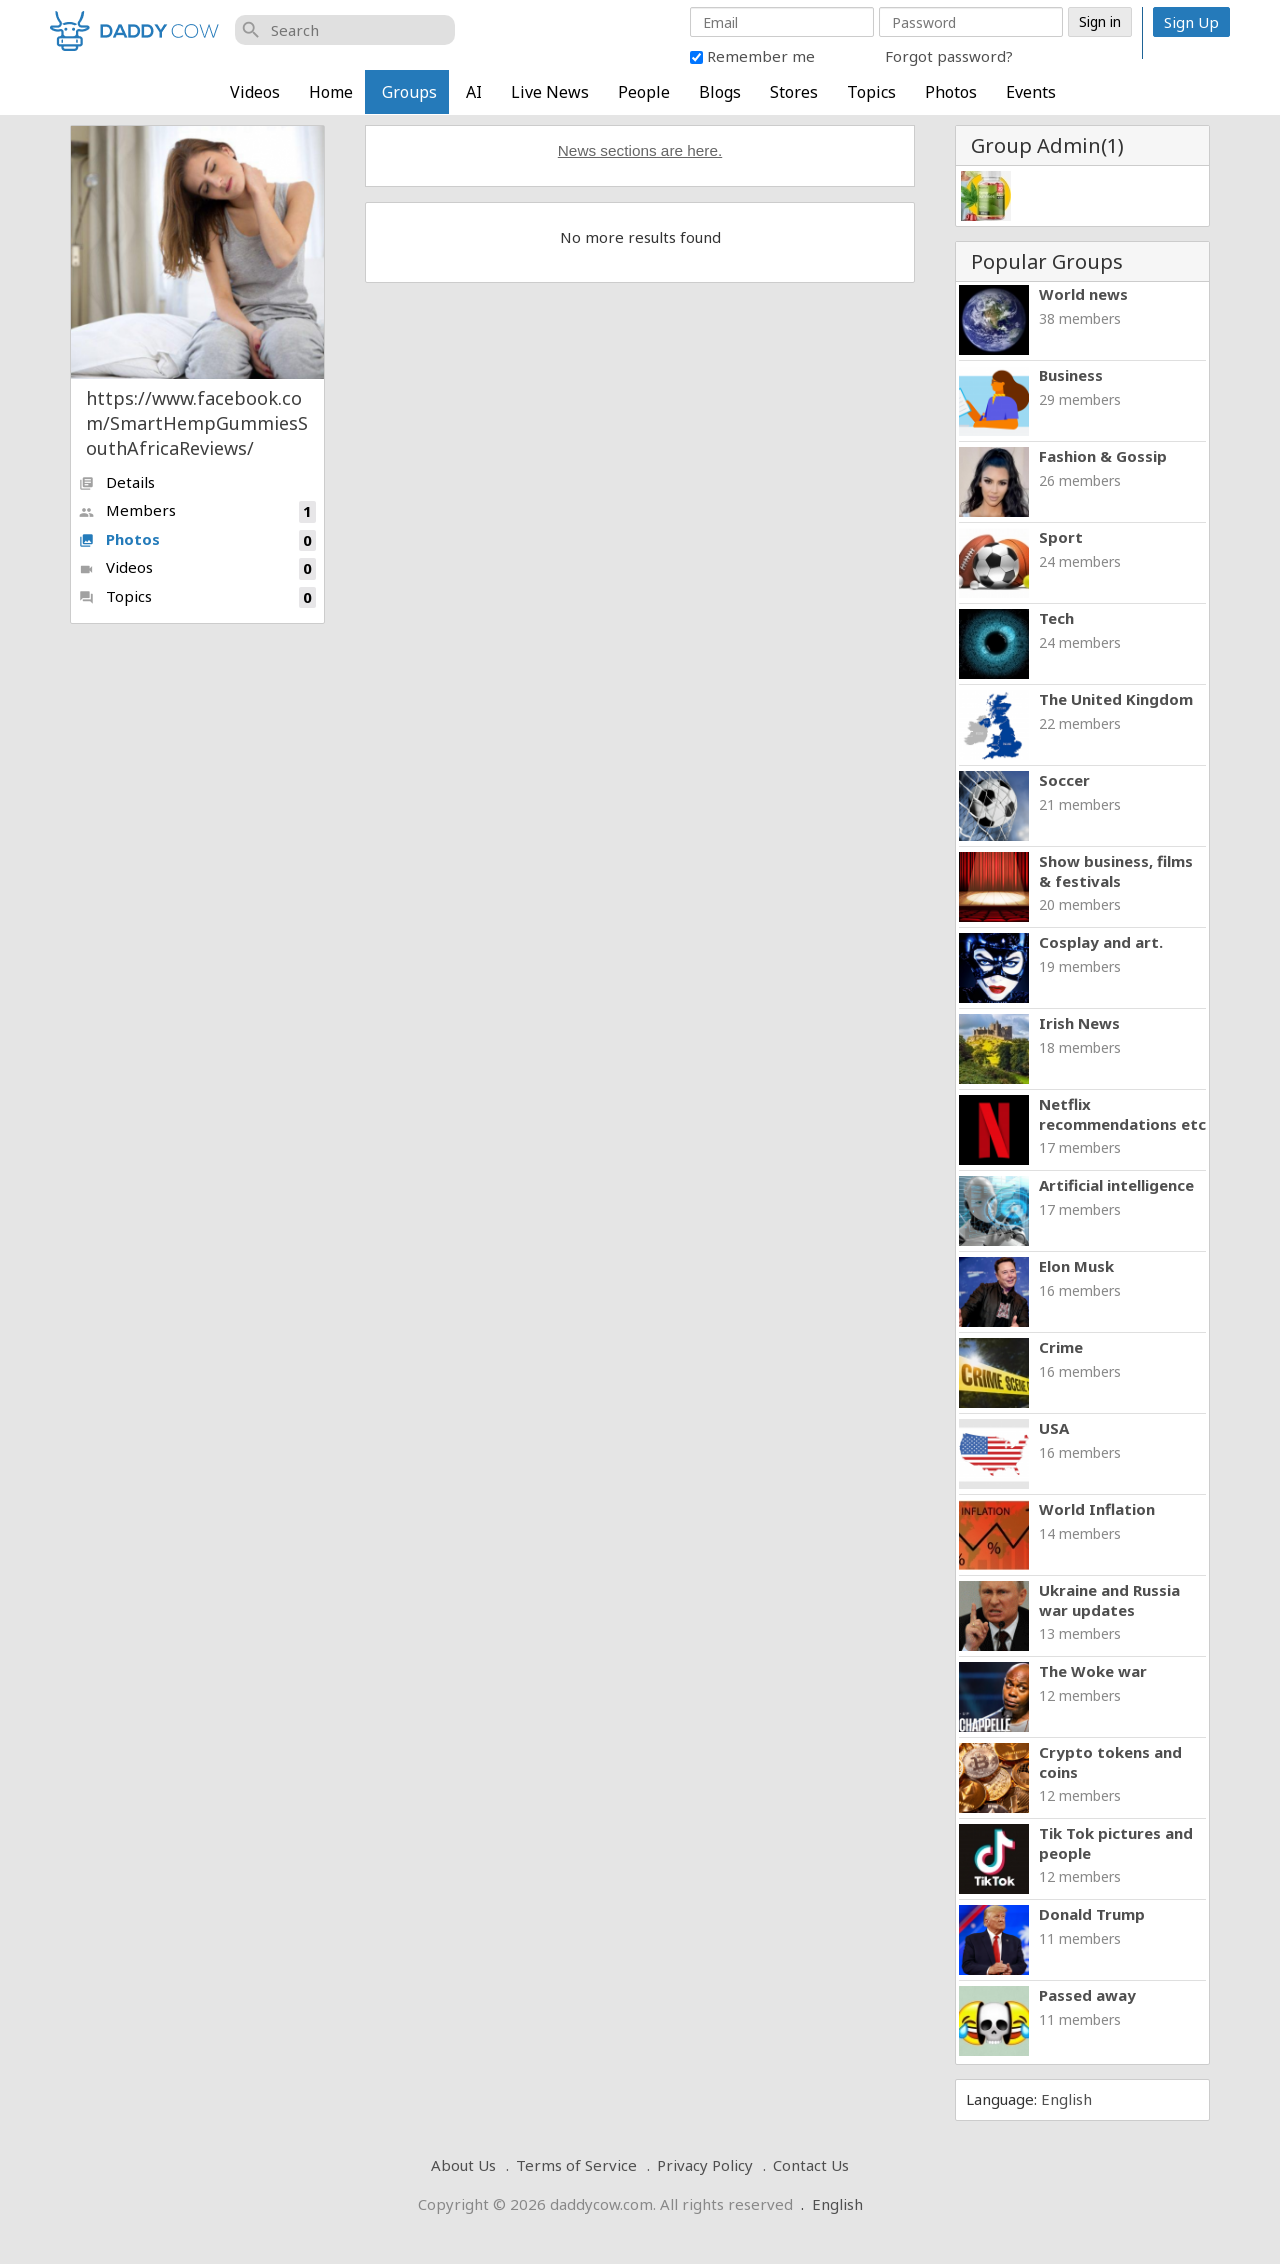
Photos (951, 92)
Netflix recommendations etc (1122, 1114)
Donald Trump (1092, 1914)
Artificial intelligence (1116, 1185)
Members (197, 511)
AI (474, 92)
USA (1054, 1428)
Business (1071, 375)
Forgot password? (949, 56)
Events (1031, 92)
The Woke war (1093, 1671)
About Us (463, 2165)
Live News (550, 92)
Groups (409, 92)
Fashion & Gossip (1103, 456)
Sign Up (1191, 22)
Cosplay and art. (1101, 942)
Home (331, 92)
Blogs (720, 92)
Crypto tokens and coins (1110, 1762)
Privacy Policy (705, 2165)
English (1066, 2099)
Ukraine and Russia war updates (1109, 1600)
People (644, 92)
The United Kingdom (1116, 699)
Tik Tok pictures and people (1116, 1843)
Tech (1056, 618)
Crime (1061, 1347)
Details (117, 482)
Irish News (1079, 1023)
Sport (1061, 537)
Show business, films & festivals (1116, 871)
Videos (255, 92)
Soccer (1064, 780)
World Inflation (1097, 1509)
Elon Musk (1076, 1266)
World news (1083, 294)
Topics (871, 92)
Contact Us (811, 2165)
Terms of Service (576, 2165)
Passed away (1087, 1995)
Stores (794, 92)
